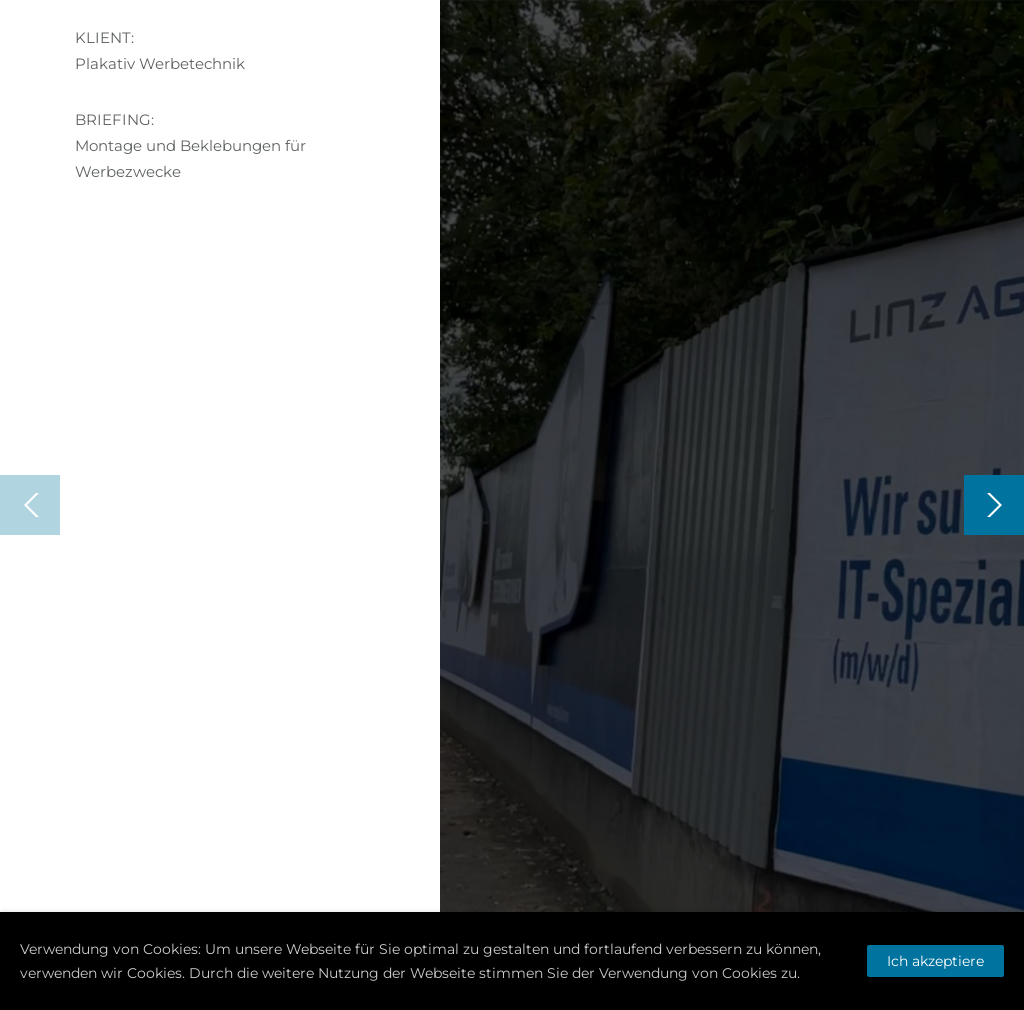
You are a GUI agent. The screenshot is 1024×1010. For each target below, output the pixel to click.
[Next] (994, 505)
